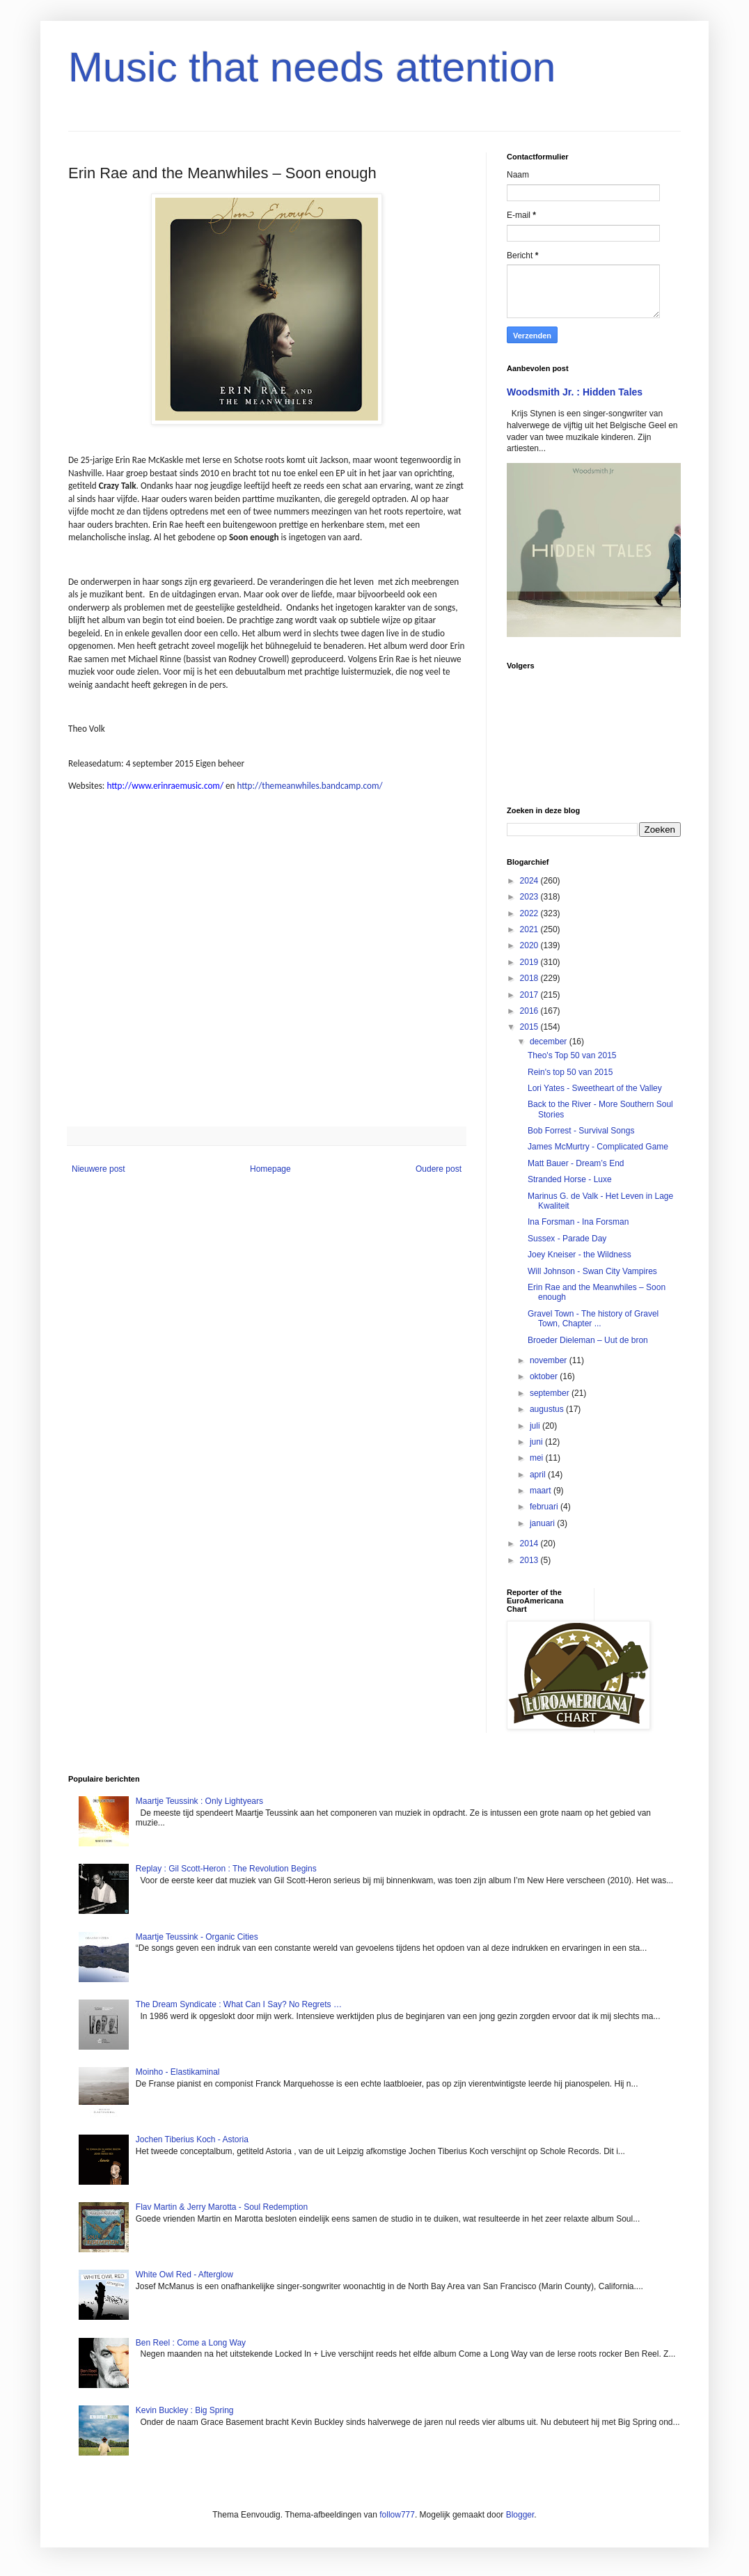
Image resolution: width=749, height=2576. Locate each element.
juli (536, 1426)
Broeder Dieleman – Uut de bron (588, 1340)
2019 (530, 962)
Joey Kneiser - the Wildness (579, 1254)
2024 (530, 881)
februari (545, 1506)
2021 (530, 929)
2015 (530, 1027)
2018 (530, 978)
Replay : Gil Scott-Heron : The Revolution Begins (226, 1869)
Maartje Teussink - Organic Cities (197, 1937)
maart (541, 1490)
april (539, 1474)
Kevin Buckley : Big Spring (185, 2410)
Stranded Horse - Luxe (570, 1179)
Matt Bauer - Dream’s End (576, 1163)
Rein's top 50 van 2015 (570, 1072)
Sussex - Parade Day (567, 1238)
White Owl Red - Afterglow (184, 2274)
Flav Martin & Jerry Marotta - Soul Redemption (222, 2207)
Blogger (520, 2515)
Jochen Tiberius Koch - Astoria (192, 2139)
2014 (530, 1543)
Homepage (270, 1169)
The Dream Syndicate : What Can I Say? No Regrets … (239, 2004)
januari (543, 1523)
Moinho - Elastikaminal (178, 2072)
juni (537, 1442)
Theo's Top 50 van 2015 (572, 1055)
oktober (545, 1376)
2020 (530, 945)
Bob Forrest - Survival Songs (581, 1131)
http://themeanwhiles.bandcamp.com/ (309, 786)
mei (538, 1458)
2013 (530, 1560)
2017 (530, 995)
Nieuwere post (98, 1169)
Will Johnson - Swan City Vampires (592, 1271)
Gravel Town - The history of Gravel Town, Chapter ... (593, 1318)
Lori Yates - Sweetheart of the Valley (595, 1088)
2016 (530, 1011)
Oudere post (439, 1169)
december (549, 1041)
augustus (548, 1409)
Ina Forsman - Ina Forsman (578, 1222)
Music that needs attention (311, 67)
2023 (530, 897)
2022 (530, 913)
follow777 (397, 2515)
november (549, 1360)
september (550, 1393)
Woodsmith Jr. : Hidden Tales (574, 392)
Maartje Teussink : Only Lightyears (199, 1801)
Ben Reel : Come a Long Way (191, 2343)
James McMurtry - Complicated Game (598, 1147)
